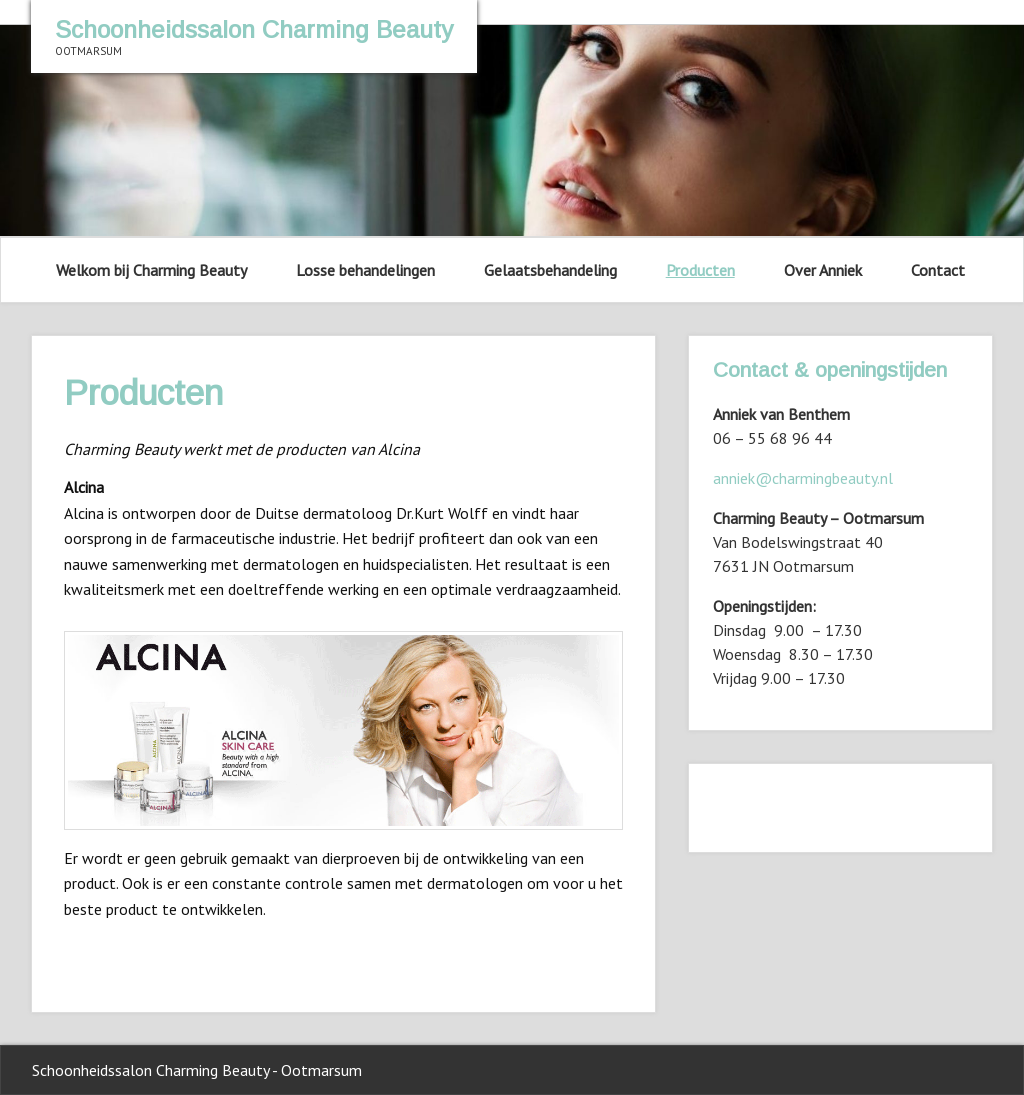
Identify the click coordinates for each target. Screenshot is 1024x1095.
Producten (700, 270)
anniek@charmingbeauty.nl (803, 478)
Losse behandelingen (365, 270)
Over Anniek (823, 270)
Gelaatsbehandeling (550, 270)
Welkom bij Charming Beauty (151, 270)
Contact (938, 270)
